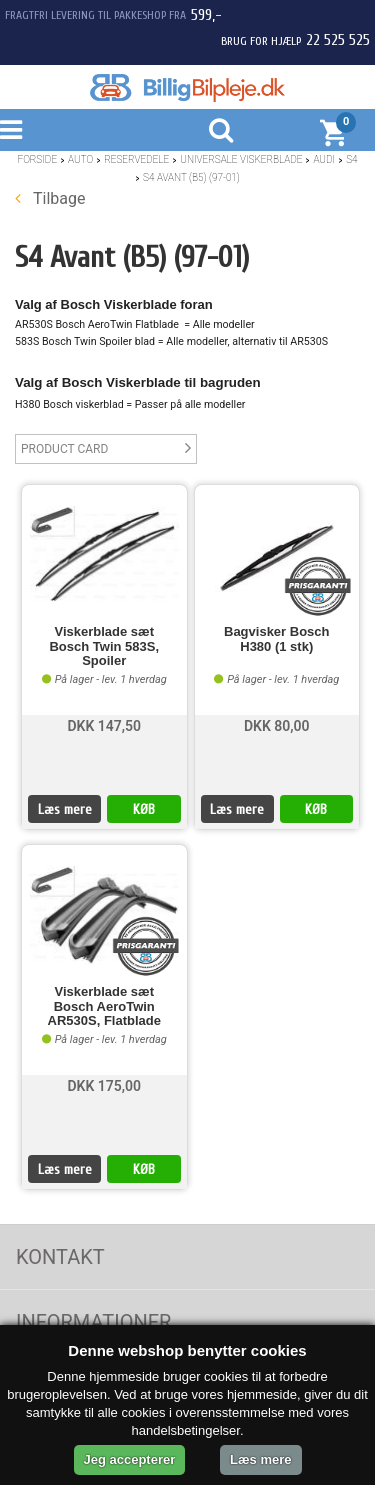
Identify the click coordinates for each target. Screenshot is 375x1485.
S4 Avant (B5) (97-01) (191, 177)
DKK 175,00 (104, 1086)
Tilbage (50, 198)
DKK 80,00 (277, 726)
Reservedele (136, 159)
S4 (351, 159)
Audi (324, 159)
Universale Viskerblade (241, 159)
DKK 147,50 (104, 726)
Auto (80, 159)
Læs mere (65, 809)
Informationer (93, 1322)
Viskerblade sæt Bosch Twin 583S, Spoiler (104, 646)
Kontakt (60, 1257)
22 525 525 (338, 40)
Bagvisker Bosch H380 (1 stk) (277, 639)
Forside (37, 159)
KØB (144, 809)
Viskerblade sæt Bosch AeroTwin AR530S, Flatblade (104, 1006)
